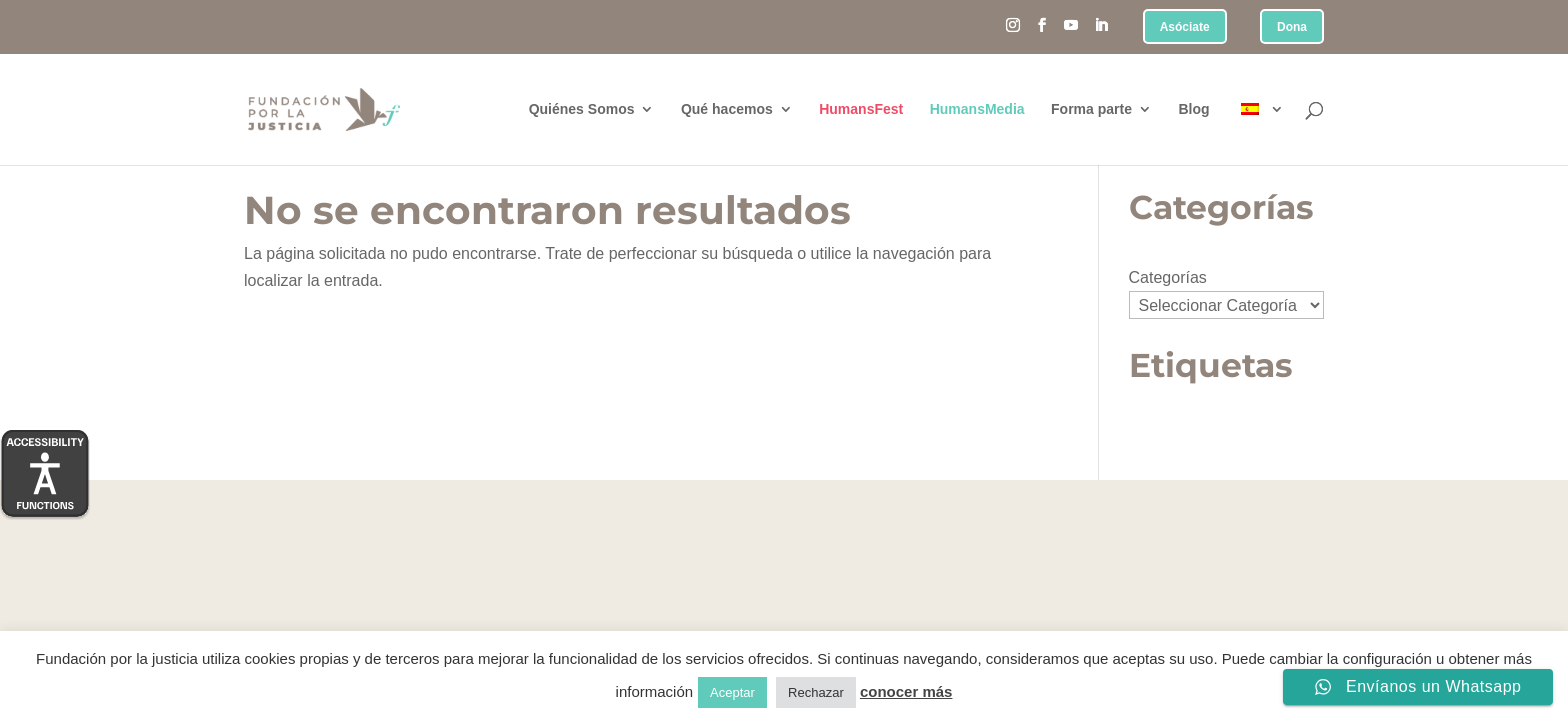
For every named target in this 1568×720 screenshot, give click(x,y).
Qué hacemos (727, 109)
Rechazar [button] (816, 692)
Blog (1193, 109)
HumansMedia (977, 109)
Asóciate (1185, 27)
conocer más (906, 691)
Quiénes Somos (582, 109)
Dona (1292, 27)
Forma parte (1091, 109)
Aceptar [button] (732, 692)
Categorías (1168, 277)
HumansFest (861, 109)
